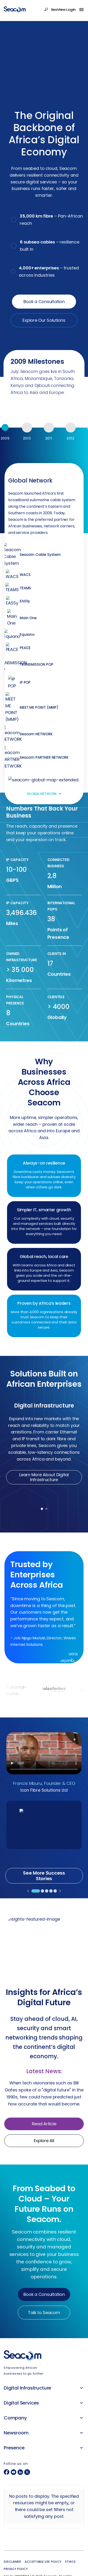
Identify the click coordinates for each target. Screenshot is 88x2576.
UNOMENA (22, 2559)
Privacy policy (16, 2552)
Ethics (70, 2544)
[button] (81, 2371)
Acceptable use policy (43, 2544)
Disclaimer (12, 2544)
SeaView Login (61, 9)
